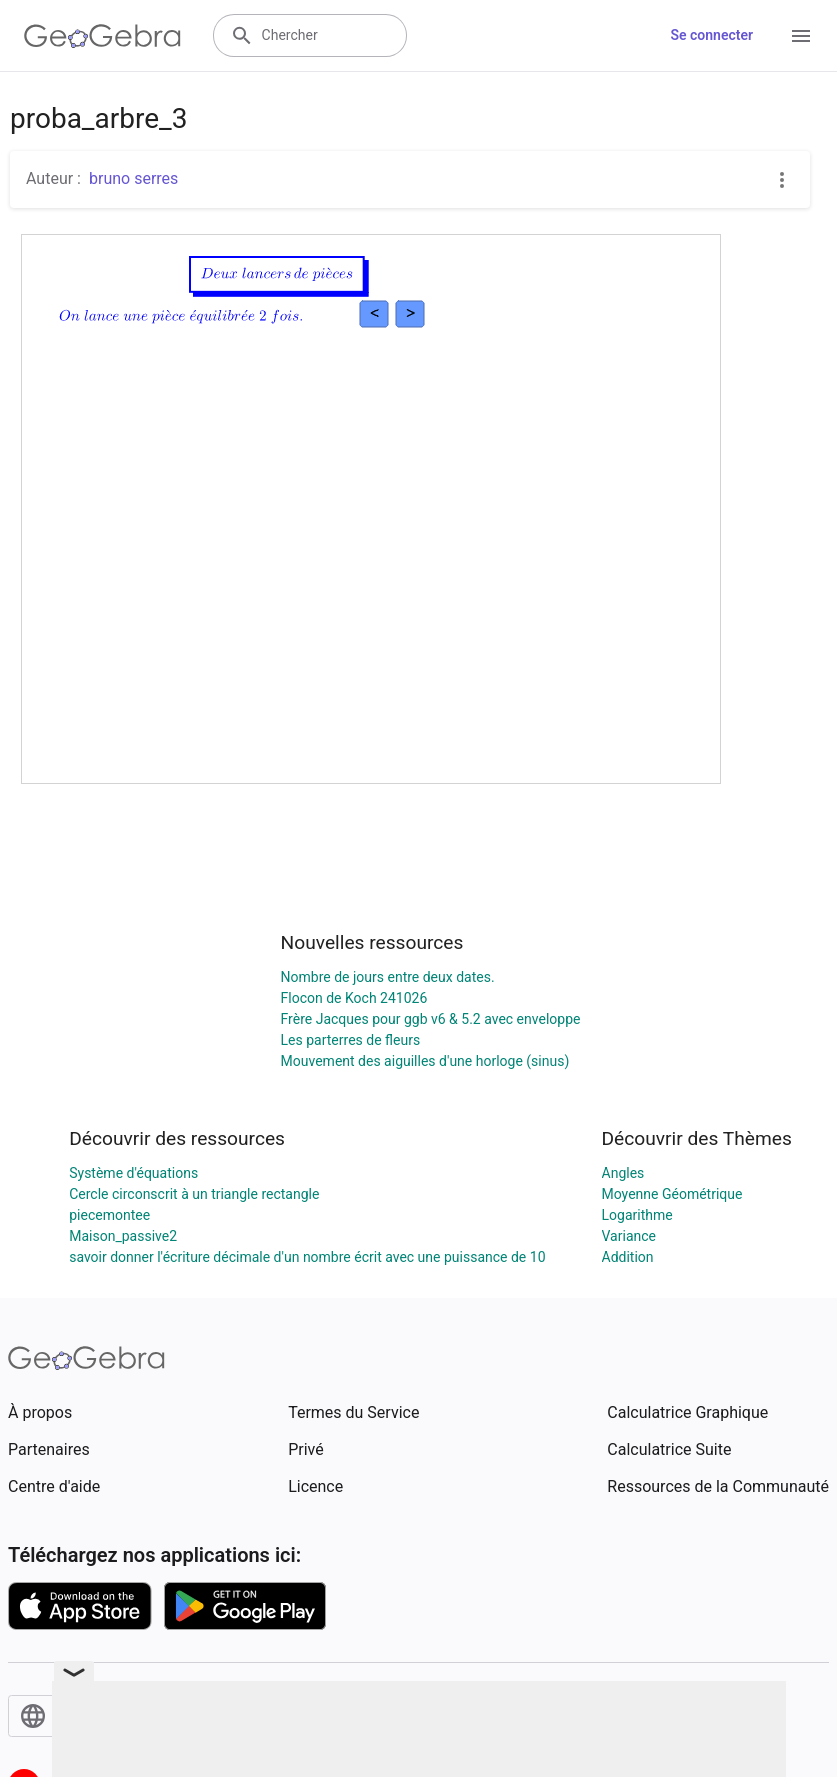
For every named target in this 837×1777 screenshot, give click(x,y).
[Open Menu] (801, 36)
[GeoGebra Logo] (102, 36)
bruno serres (133, 178)
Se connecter (711, 35)
